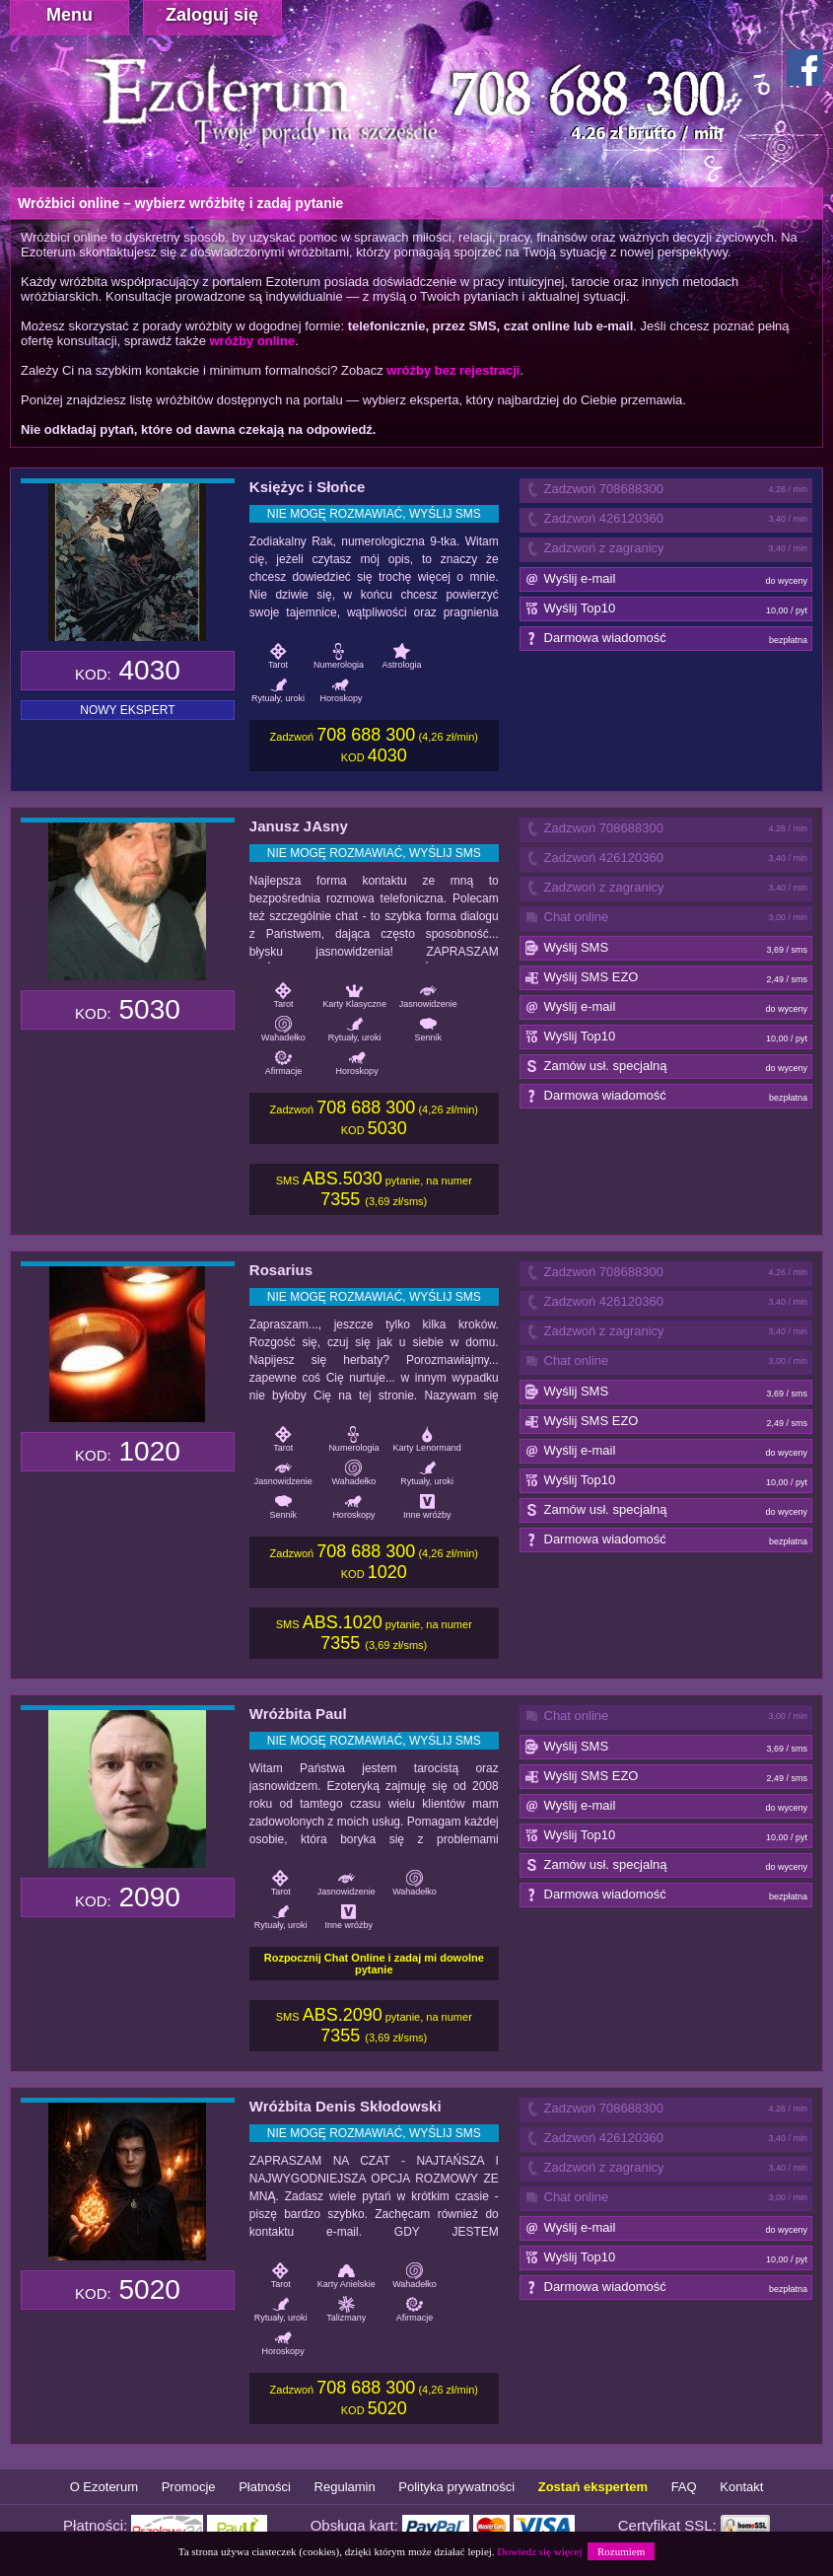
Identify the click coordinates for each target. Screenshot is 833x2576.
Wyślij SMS (666, 949)
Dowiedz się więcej (539, 2551)
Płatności (265, 2486)
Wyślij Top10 (666, 609)
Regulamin (345, 2486)
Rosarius (280, 1269)
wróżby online (252, 340)
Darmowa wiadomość (666, 639)
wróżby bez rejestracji (453, 370)
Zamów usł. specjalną (666, 1067)
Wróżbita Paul (298, 1713)
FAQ (684, 2486)
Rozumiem (621, 2551)
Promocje (189, 2486)
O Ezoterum (104, 2486)
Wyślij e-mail (666, 580)
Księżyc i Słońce (307, 486)
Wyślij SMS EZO (666, 978)
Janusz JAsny (298, 826)
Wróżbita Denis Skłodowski (345, 2106)
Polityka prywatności (456, 2486)
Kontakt (741, 2486)
